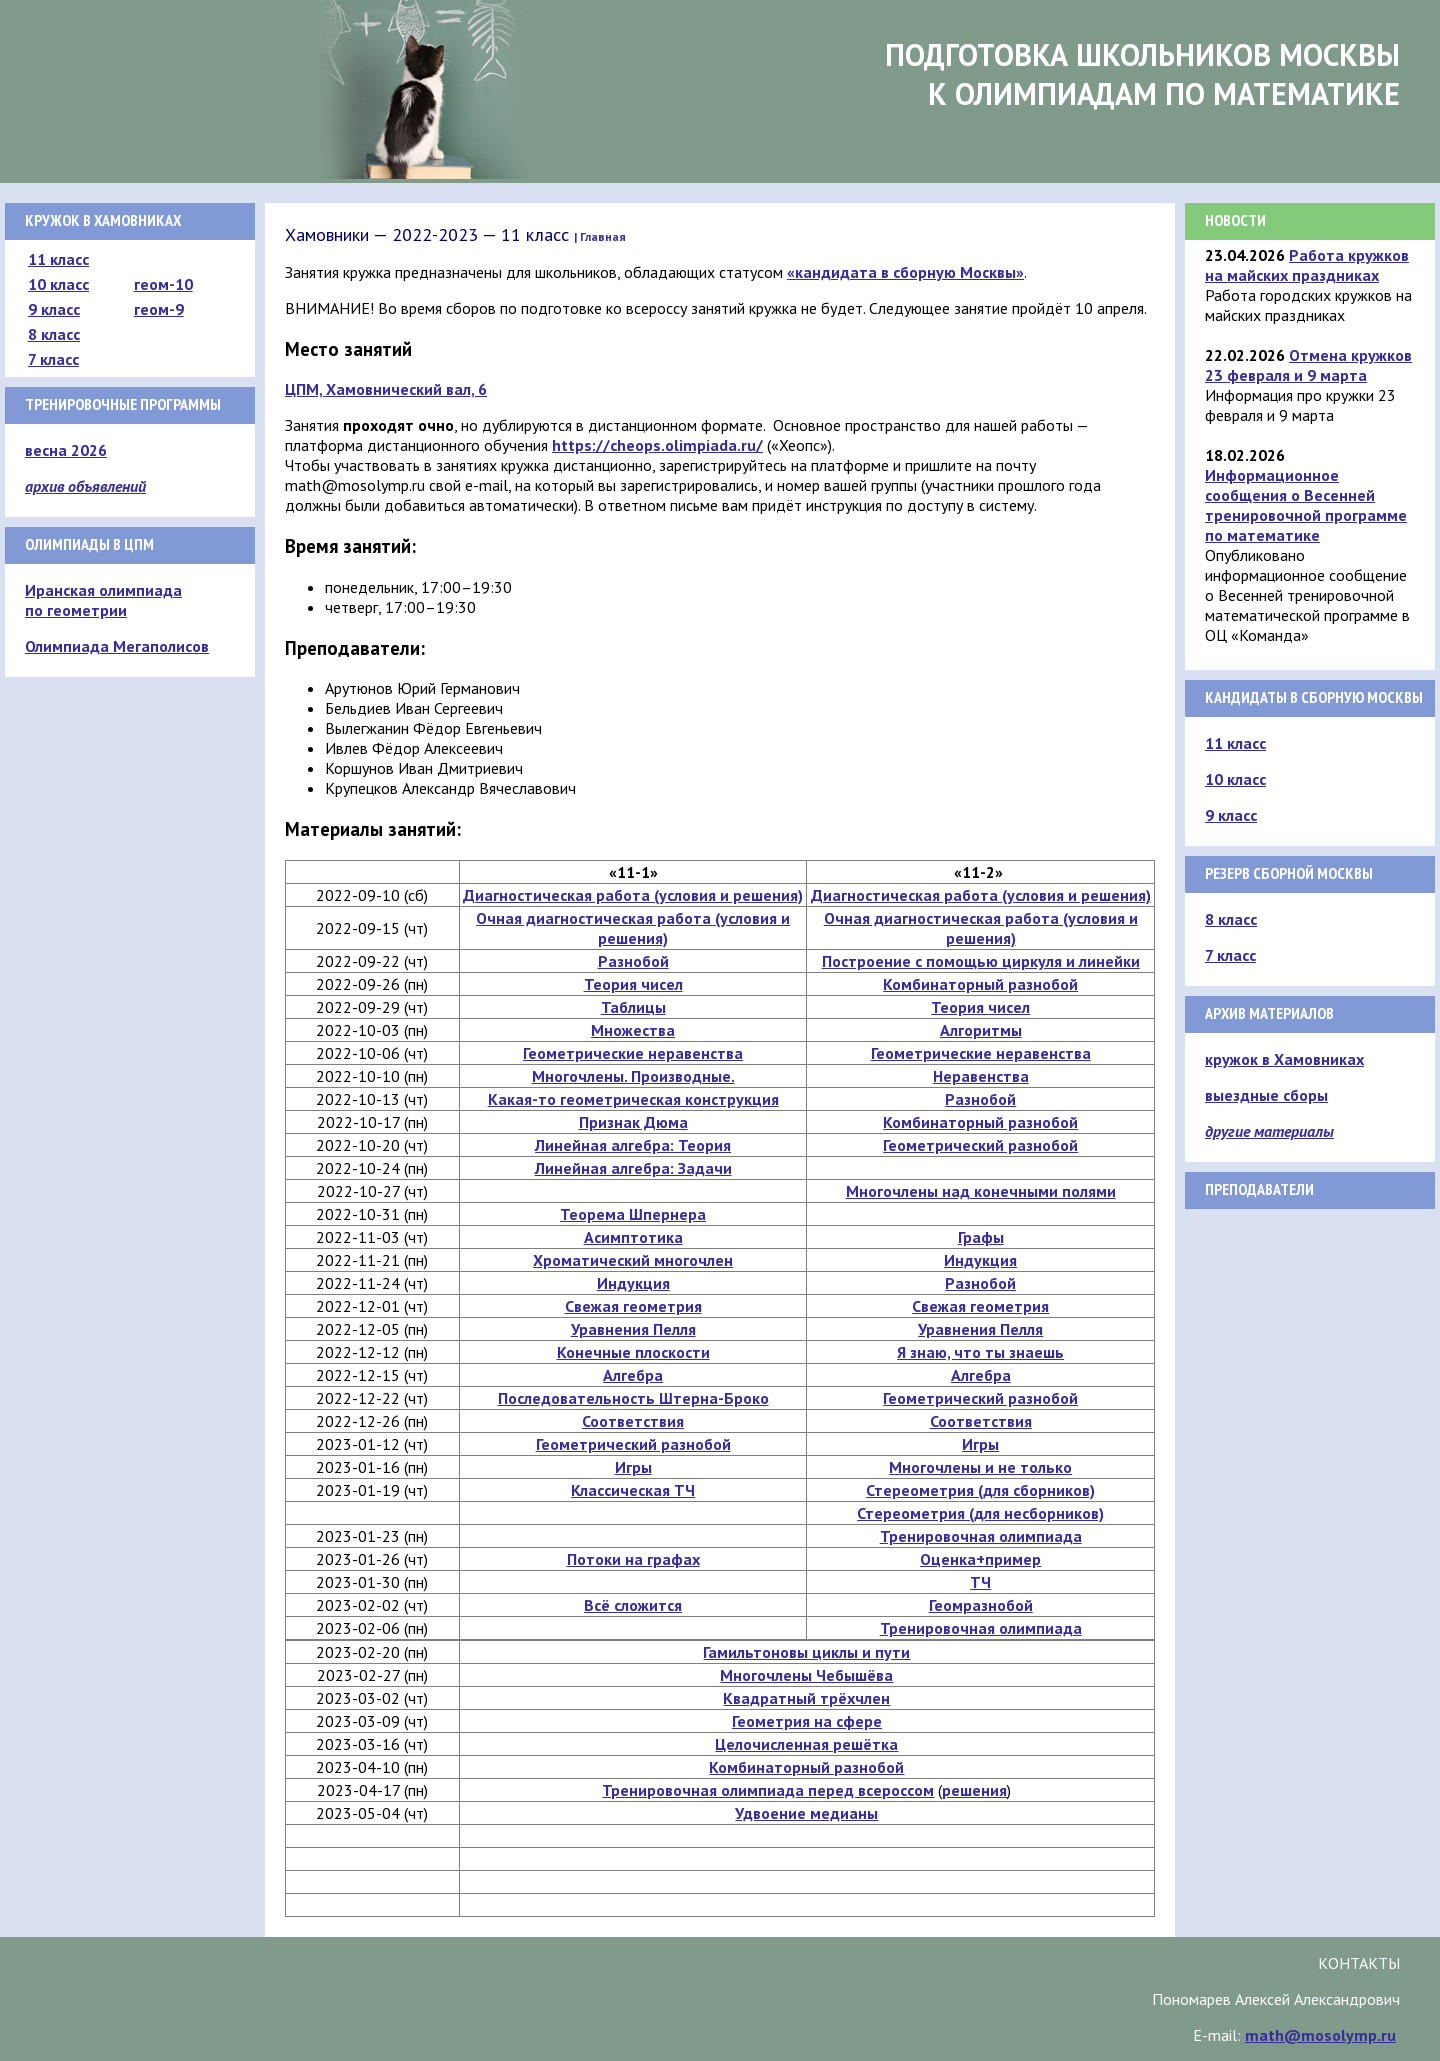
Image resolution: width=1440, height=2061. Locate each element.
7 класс (53, 359)
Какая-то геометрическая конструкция (633, 1099)
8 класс (54, 334)
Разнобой (633, 961)
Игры (980, 1444)
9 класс (54, 309)
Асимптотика (633, 1237)
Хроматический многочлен (633, 1260)
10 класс (58, 284)
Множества (633, 1030)
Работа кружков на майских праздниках (1307, 265)
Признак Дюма (633, 1122)
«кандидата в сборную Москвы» (905, 272)
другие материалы (1269, 1131)
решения (974, 1790)
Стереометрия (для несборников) (980, 1513)
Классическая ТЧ (633, 1490)
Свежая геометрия (633, 1306)
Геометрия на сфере (807, 1721)
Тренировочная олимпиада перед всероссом (768, 1790)
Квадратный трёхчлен (806, 1698)
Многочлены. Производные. (633, 1076)
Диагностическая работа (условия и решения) (633, 895)
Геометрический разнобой (980, 1145)
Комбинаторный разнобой (980, 984)
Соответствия (633, 1421)
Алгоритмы (981, 1030)
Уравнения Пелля (633, 1329)
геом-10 (163, 284)
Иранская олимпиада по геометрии (103, 600)
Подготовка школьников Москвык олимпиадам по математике (1142, 74)
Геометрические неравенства (633, 1053)
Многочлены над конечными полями (981, 1191)
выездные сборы (1266, 1095)
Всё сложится (633, 1605)
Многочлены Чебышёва (806, 1675)
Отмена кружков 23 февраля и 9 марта (1308, 365)
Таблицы (633, 1007)
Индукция (980, 1260)
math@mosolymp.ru (1320, 2035)
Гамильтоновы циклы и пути (806, 1652)
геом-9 (159, 309)
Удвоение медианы (806, 1813)
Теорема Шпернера (633, 1214)
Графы (981, 1237)
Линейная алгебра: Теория (633, 1145)
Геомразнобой (981, 1605)
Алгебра (633, 1375)
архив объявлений (85, 486)
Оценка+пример (980, 1559)
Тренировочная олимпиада (981, 1536)
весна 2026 (66, 450)
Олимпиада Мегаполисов (117, 646)
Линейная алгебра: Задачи (633, 1168)
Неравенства (981, 1076)
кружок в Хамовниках (1284, 1059)
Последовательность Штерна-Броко (633, 1398)
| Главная (600, 236)
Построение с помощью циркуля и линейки (981, 961)
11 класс (58, 259)
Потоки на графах (633, 1559)
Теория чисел (633, 984)
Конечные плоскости (633, 1352)
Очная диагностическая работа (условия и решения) (633, 928)
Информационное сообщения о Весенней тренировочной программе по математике (1306, 505)
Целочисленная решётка (806, 1744)
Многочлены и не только (980, 1467)
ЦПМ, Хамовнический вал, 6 (386, 389)
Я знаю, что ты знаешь (980, 1352)
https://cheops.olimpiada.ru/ (657, 445)
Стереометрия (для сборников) (980, 1490)
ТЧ (980, 1582)
